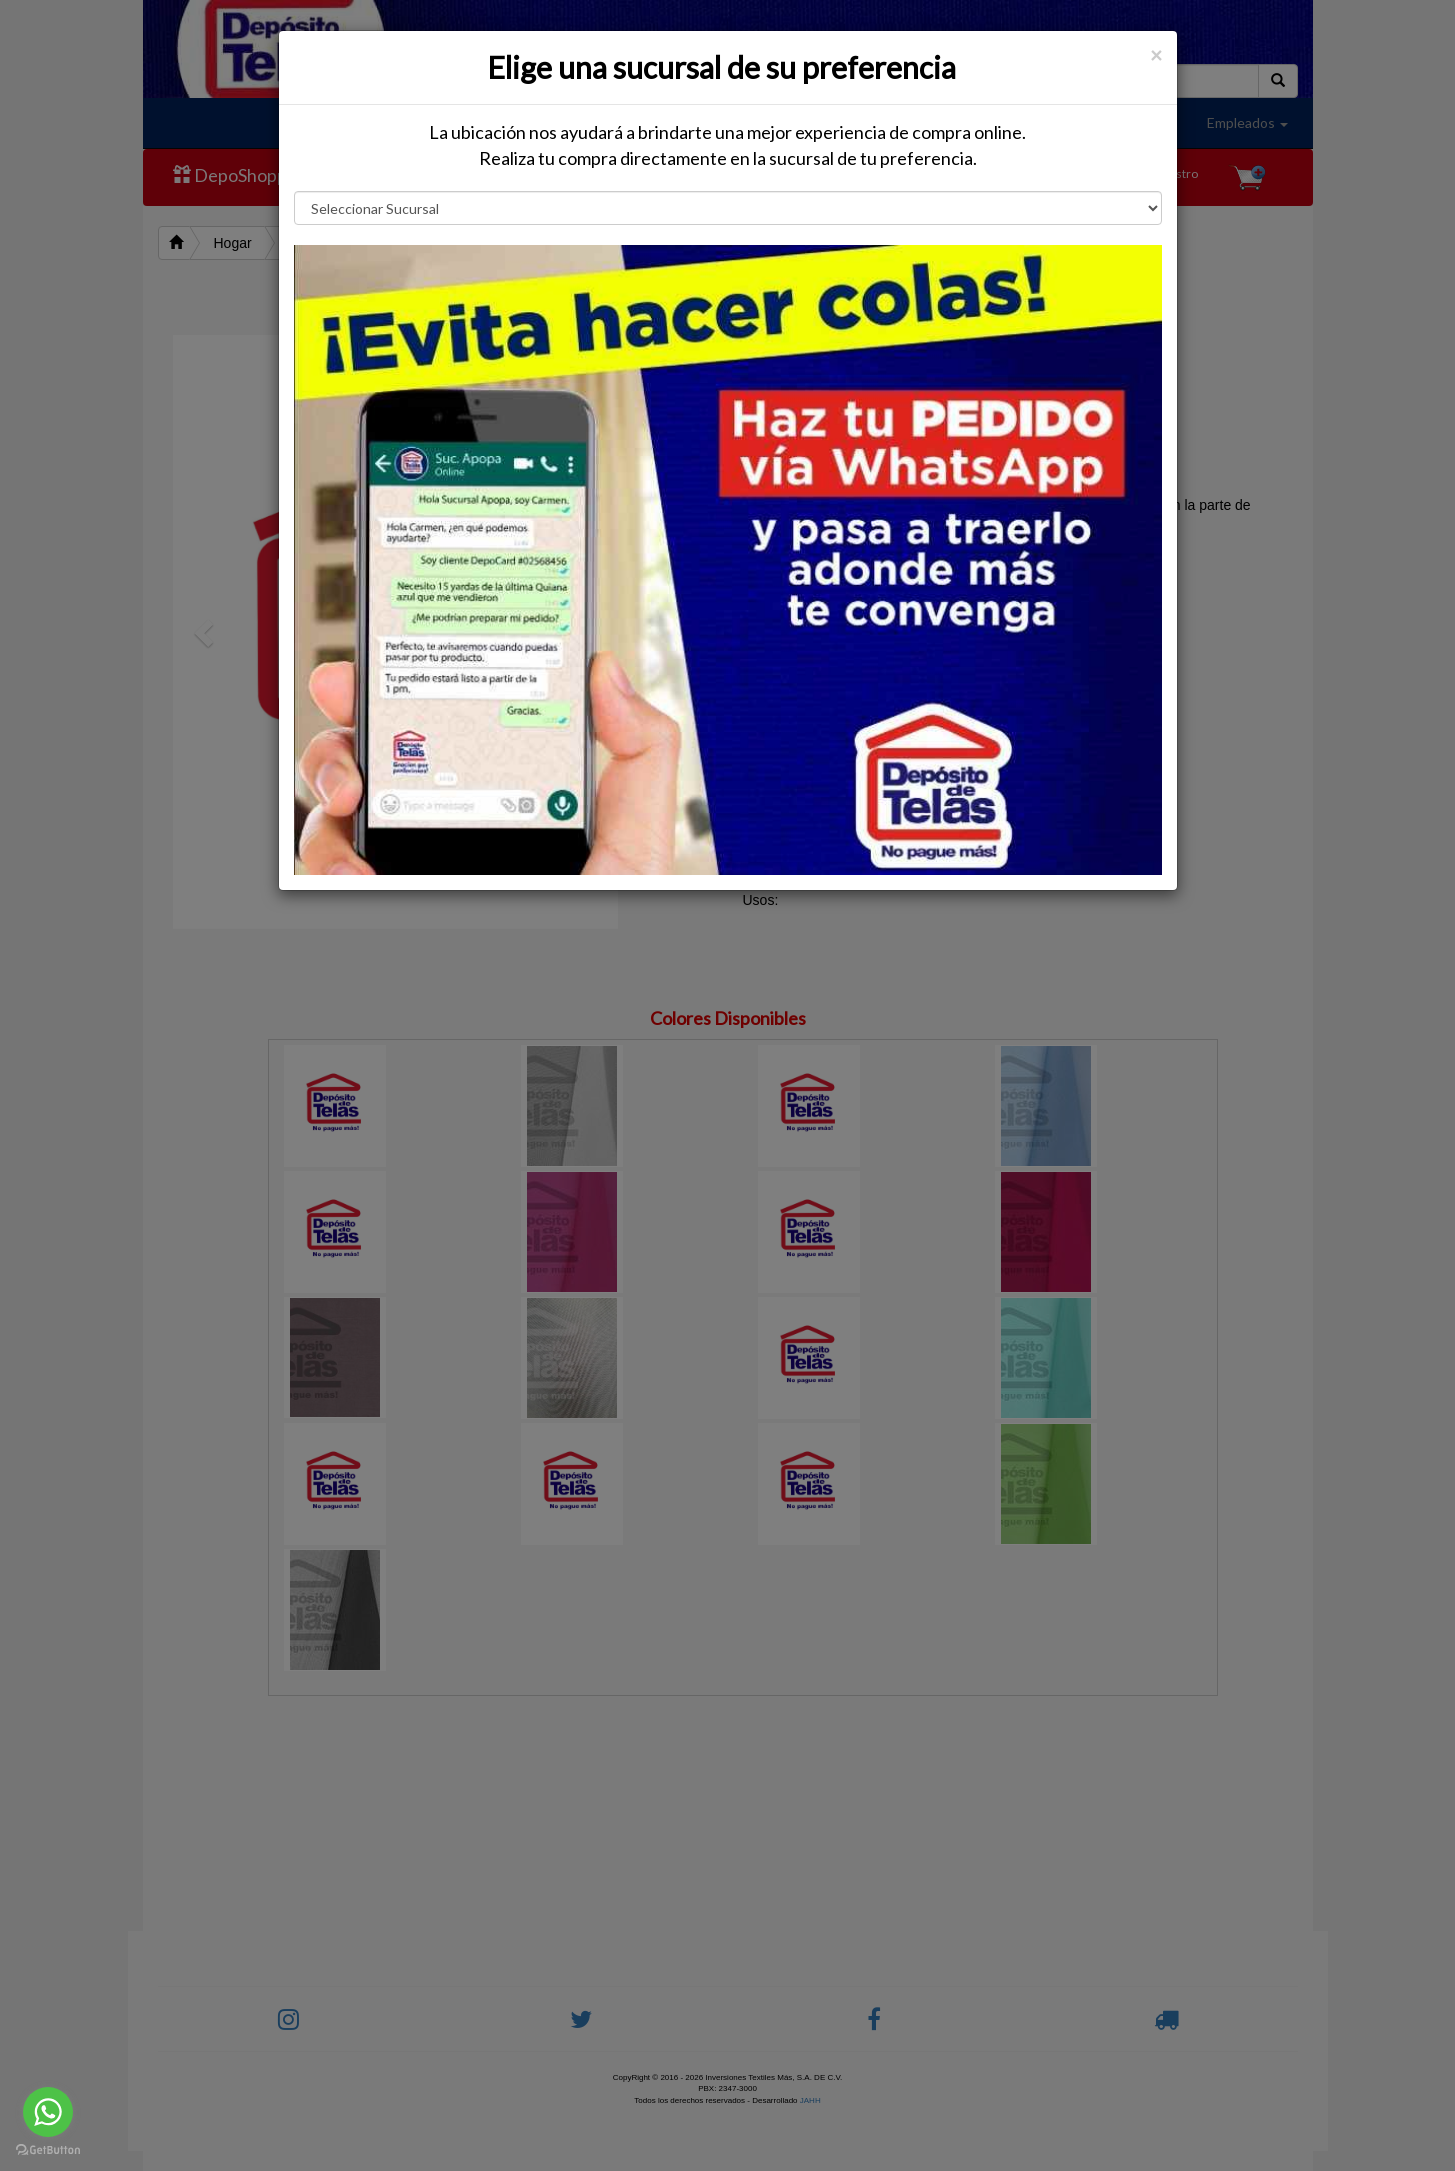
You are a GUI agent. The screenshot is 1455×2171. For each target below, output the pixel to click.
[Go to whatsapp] (48, 2112)
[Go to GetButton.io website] (48, 2150)
